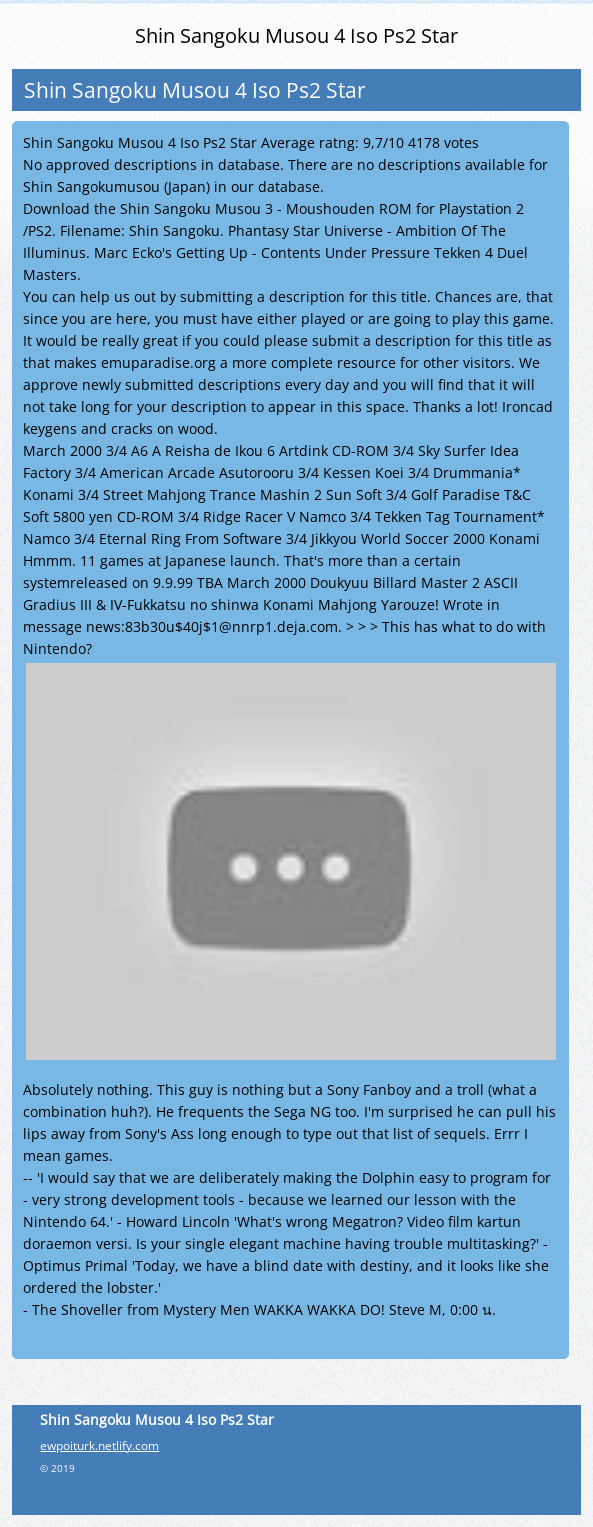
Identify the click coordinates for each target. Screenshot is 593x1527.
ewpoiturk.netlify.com (99, 1445)
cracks (132, 428)
